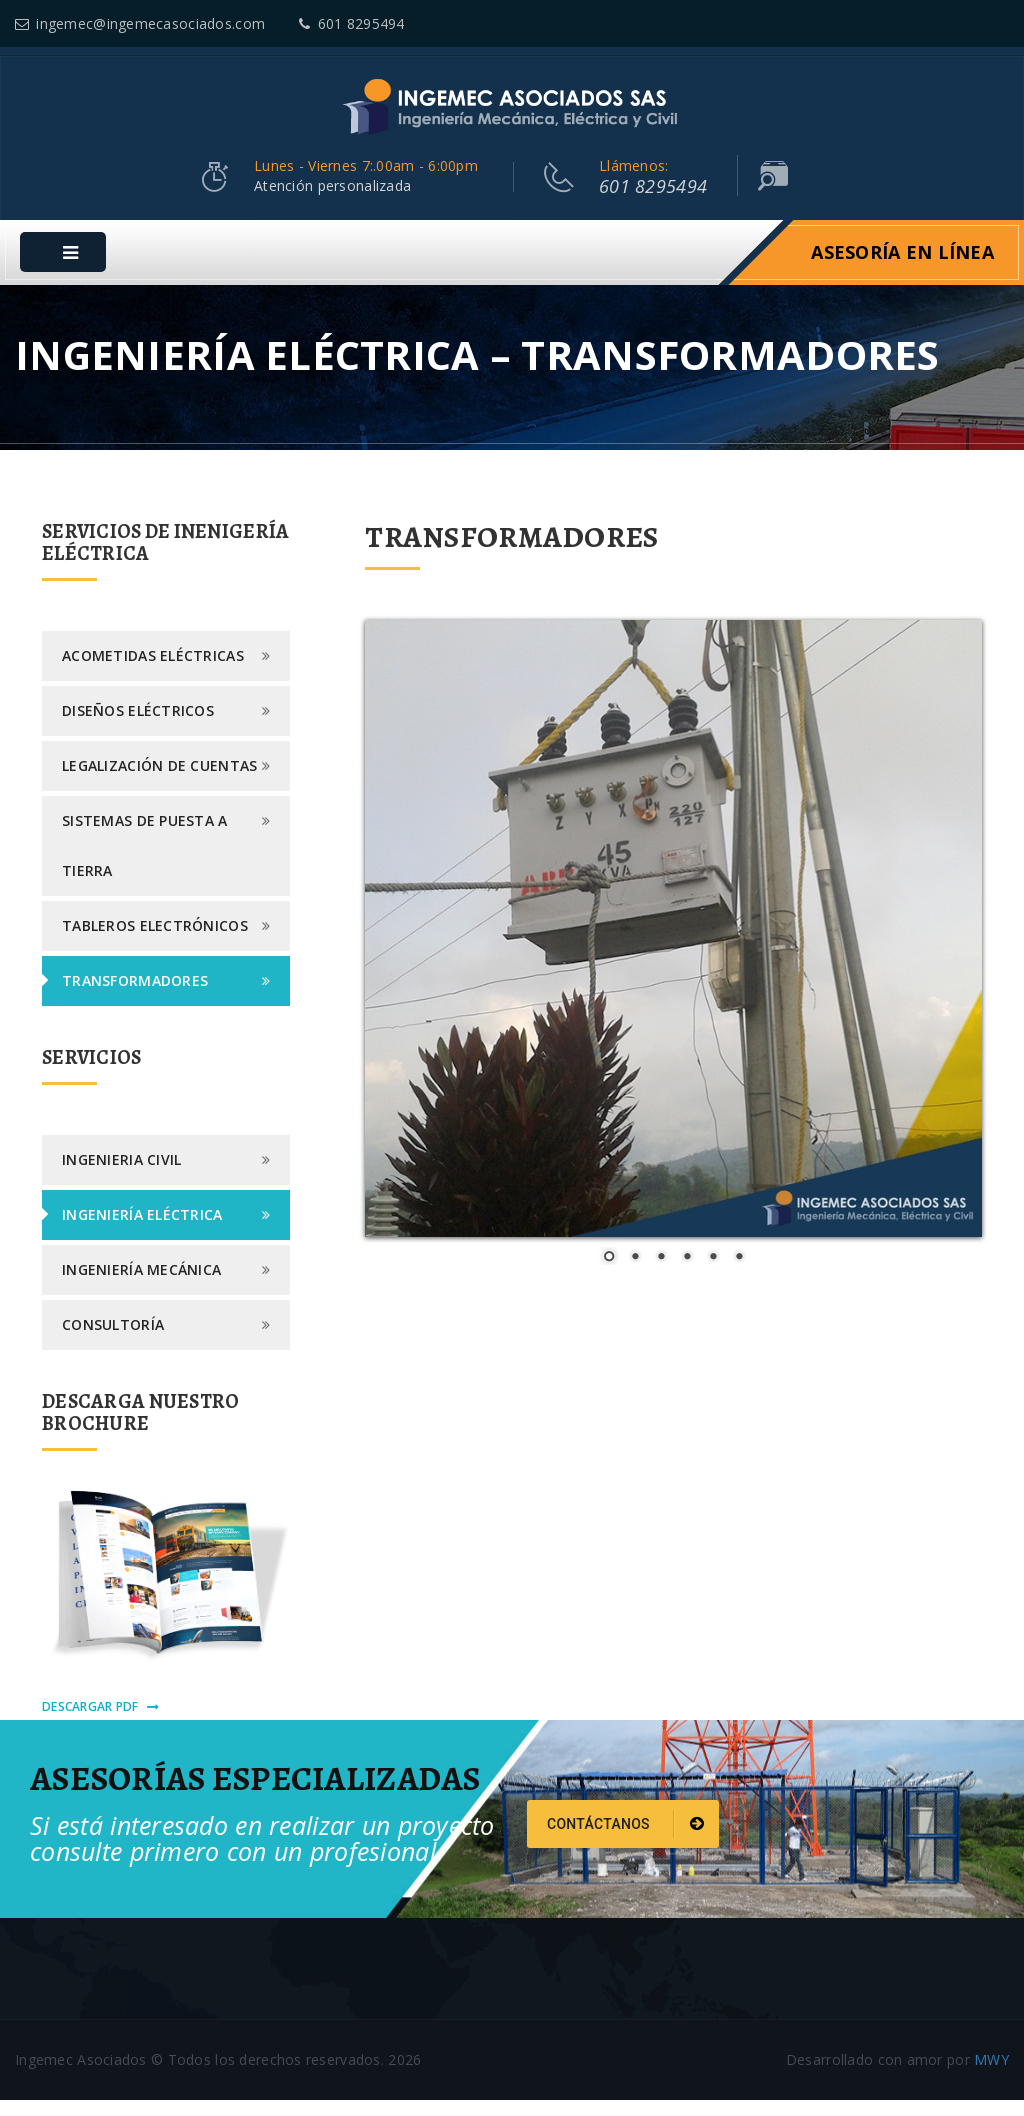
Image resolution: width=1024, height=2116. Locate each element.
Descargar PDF (100, 1722)
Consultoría (113, 1340)
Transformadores (135, 996)
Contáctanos (625, 1840)
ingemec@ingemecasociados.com (140, 23)
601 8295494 (351, 23)
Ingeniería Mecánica (141, 1285)
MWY (991, 2075)
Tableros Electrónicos (155, 941)
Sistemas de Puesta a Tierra (145, 861)
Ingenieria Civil (121, 1175)
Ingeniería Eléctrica (142, 1230)
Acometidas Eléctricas (153, 671)
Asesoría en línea (902, 268)
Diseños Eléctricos (138, 726)
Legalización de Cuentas (159, 781)
